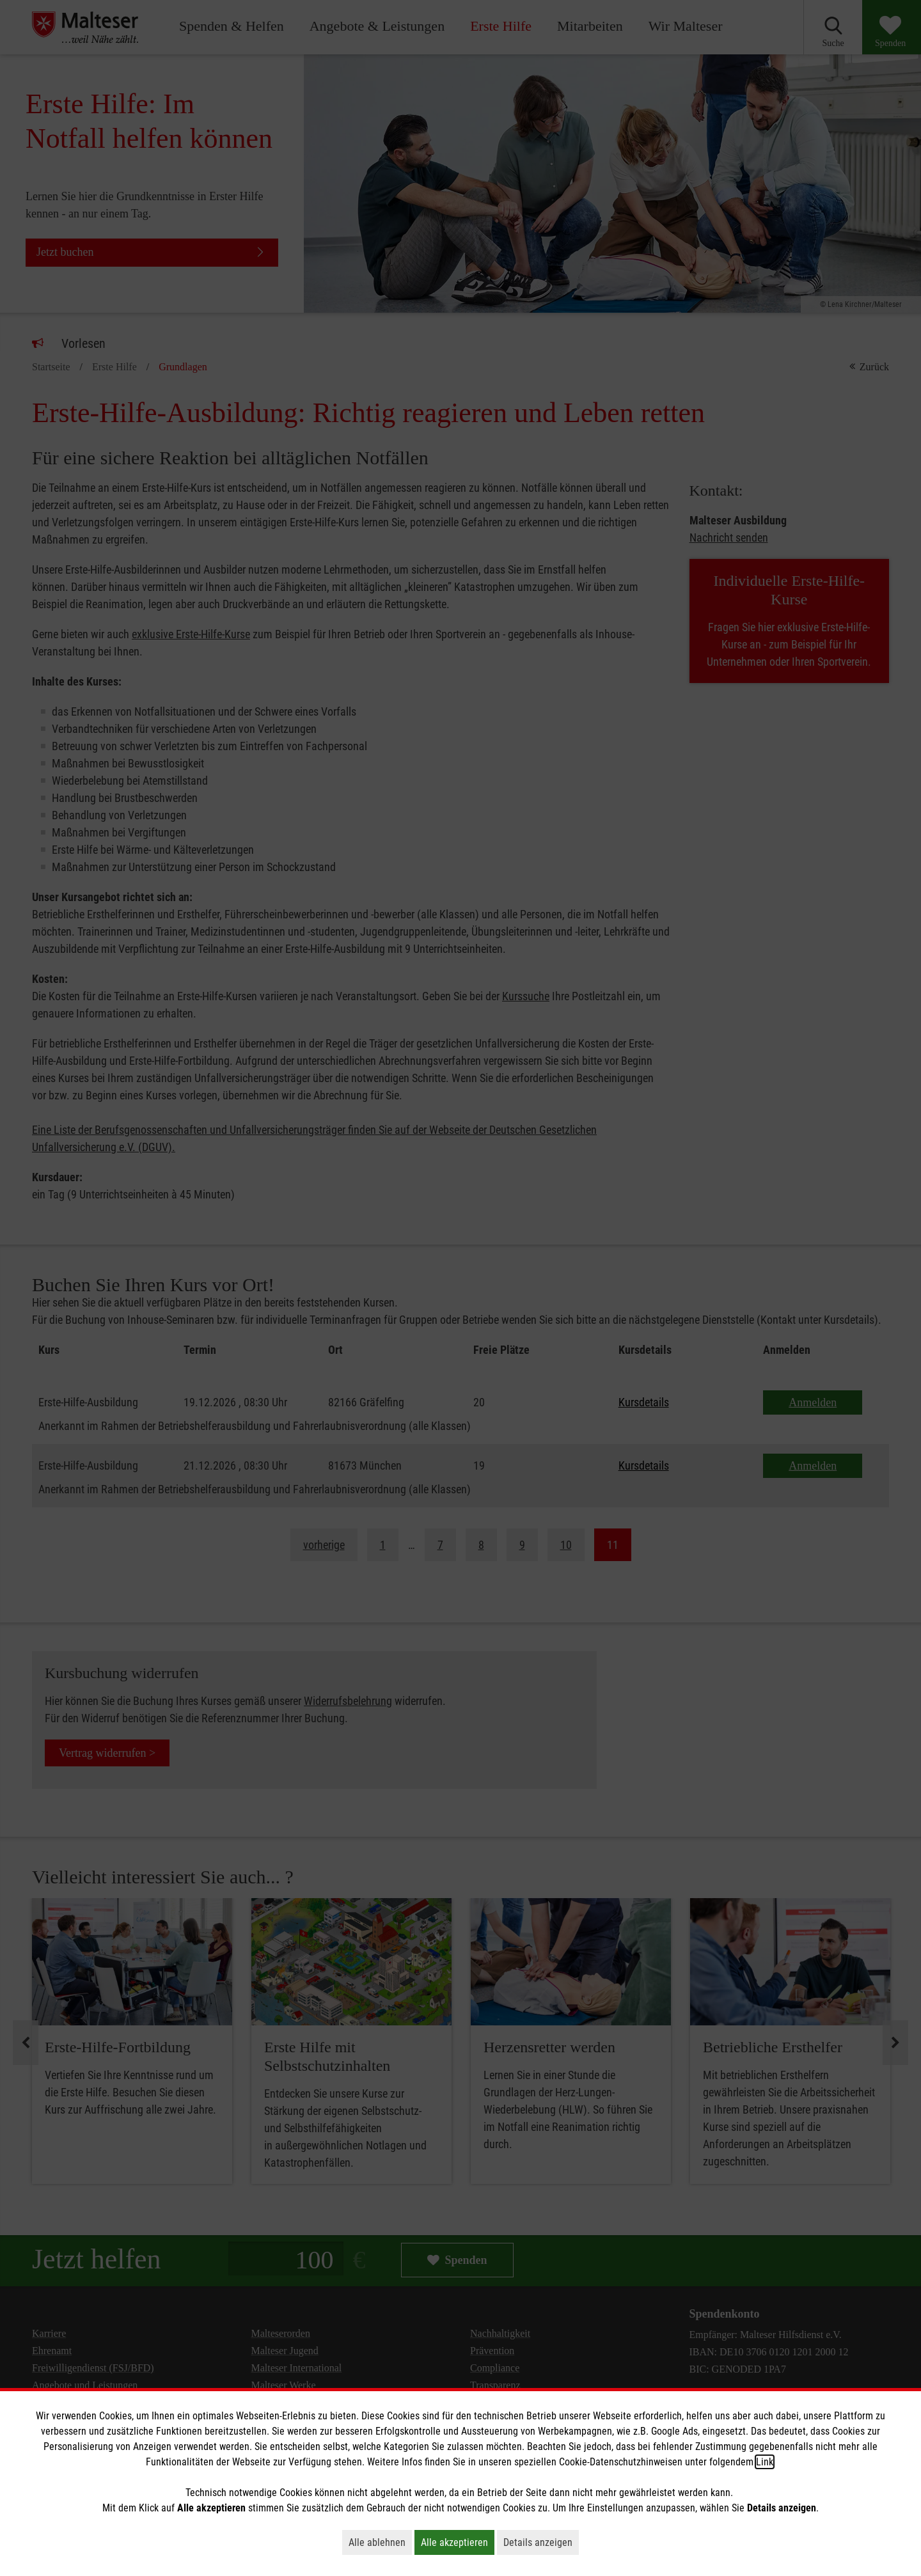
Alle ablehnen (380, 2542)
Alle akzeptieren (457, 2542)
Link (764, 2462)
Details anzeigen (541, 2542)
